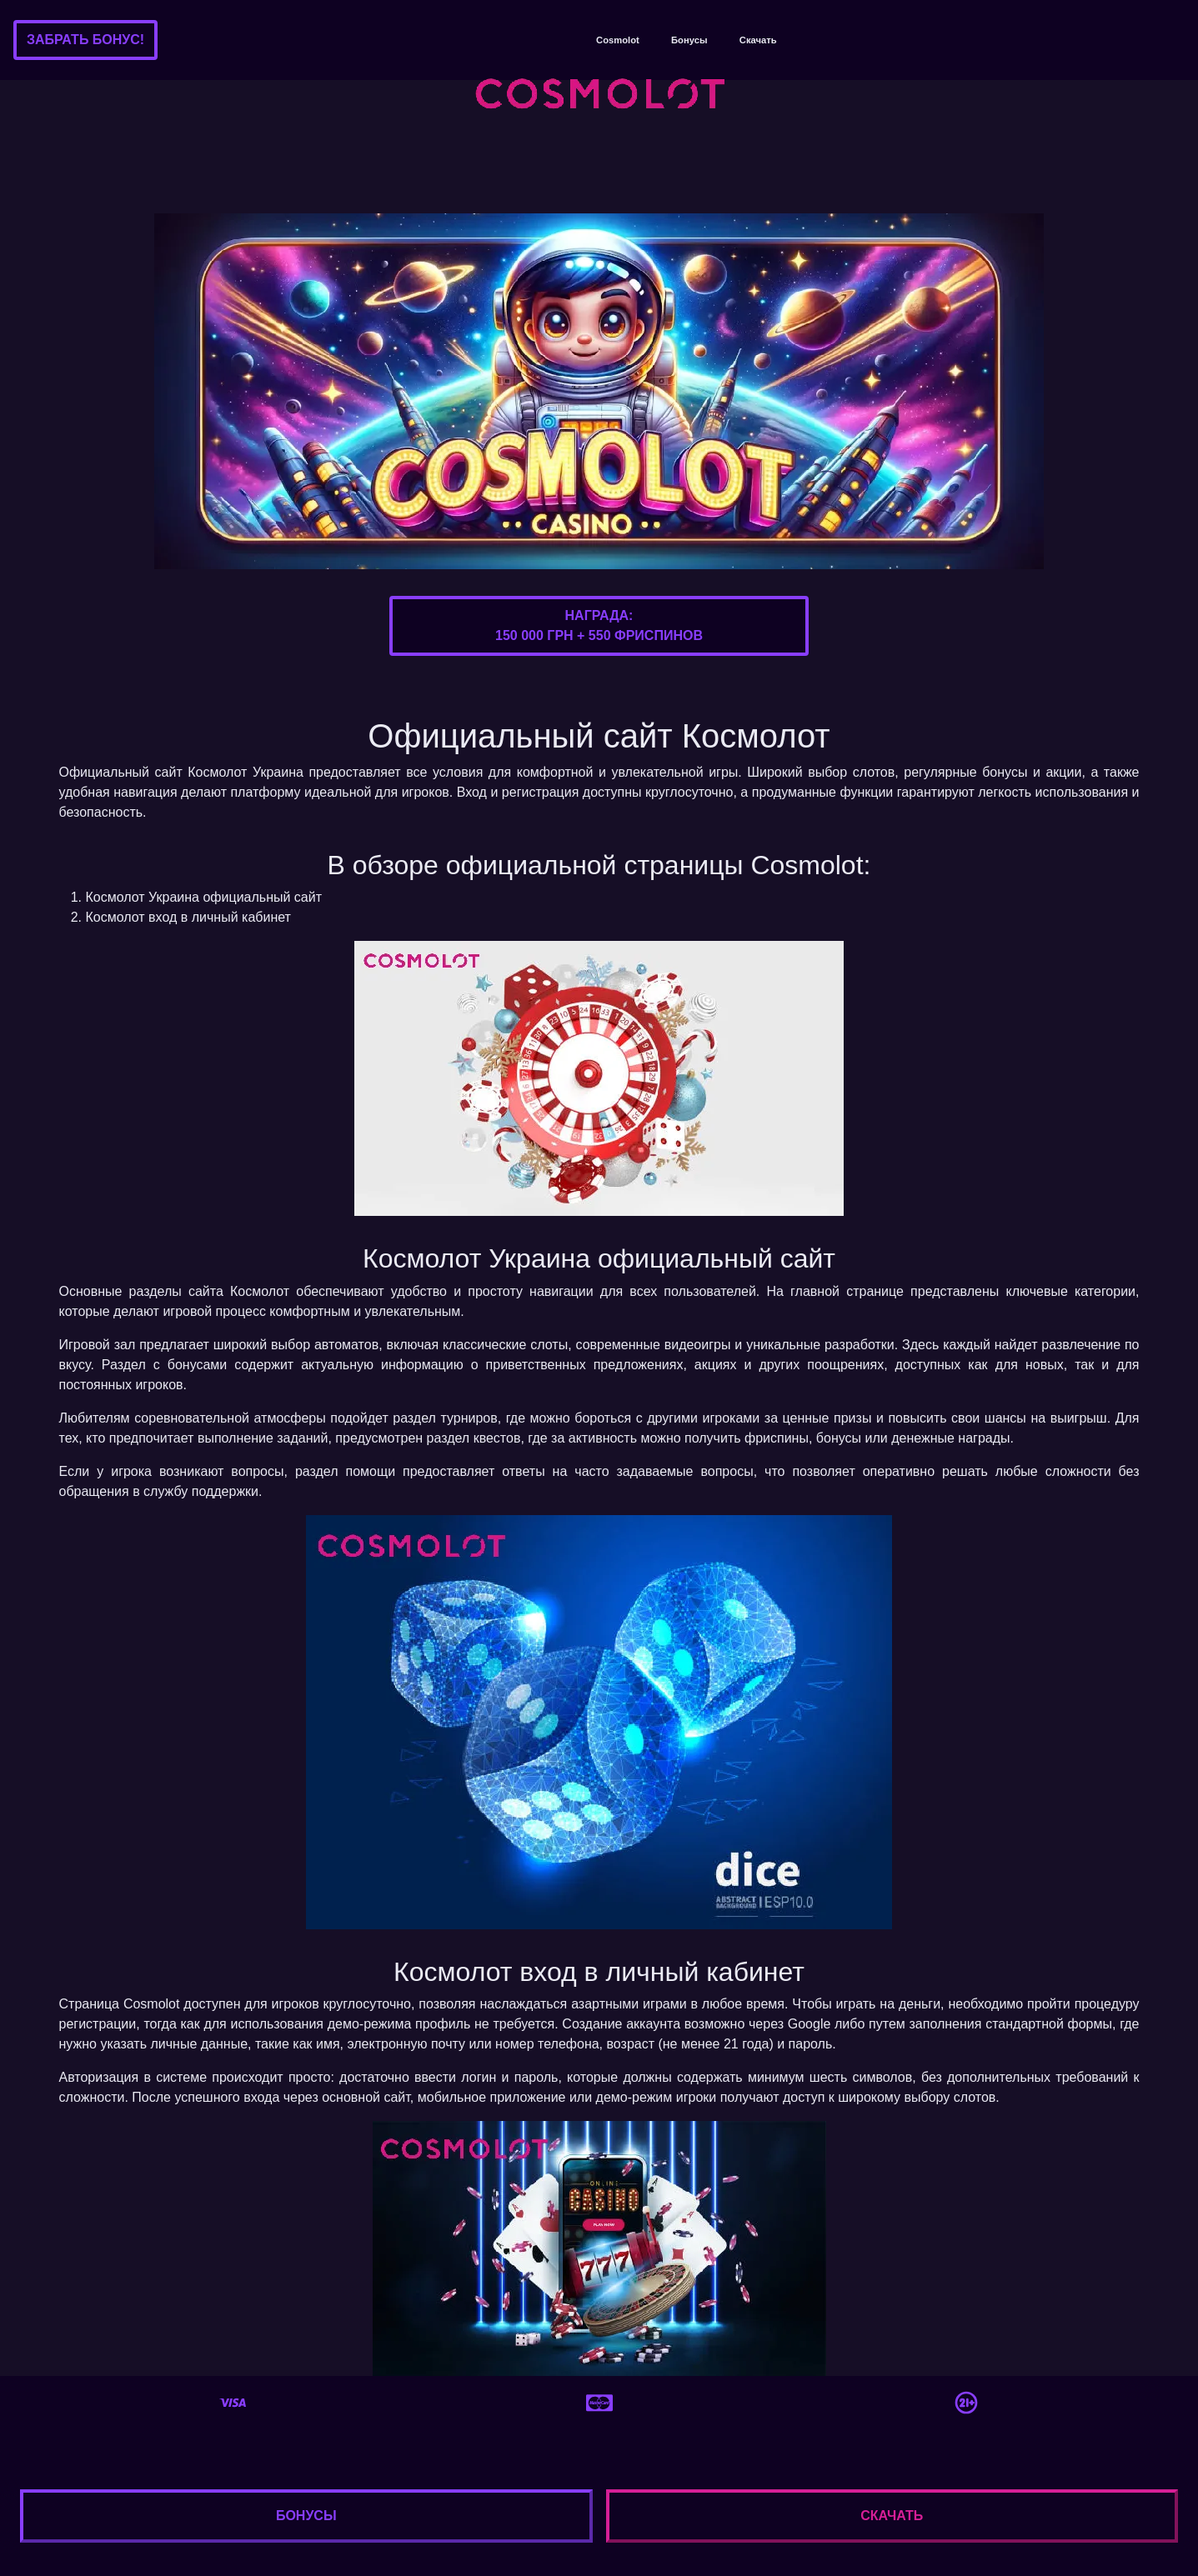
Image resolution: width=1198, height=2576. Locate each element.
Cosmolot (617, 40)
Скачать (758, 40)
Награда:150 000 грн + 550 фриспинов (599, 625)
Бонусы (689, 40)
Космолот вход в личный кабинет (188, 917)
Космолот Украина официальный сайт (204, 897)
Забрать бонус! (85, 40)
